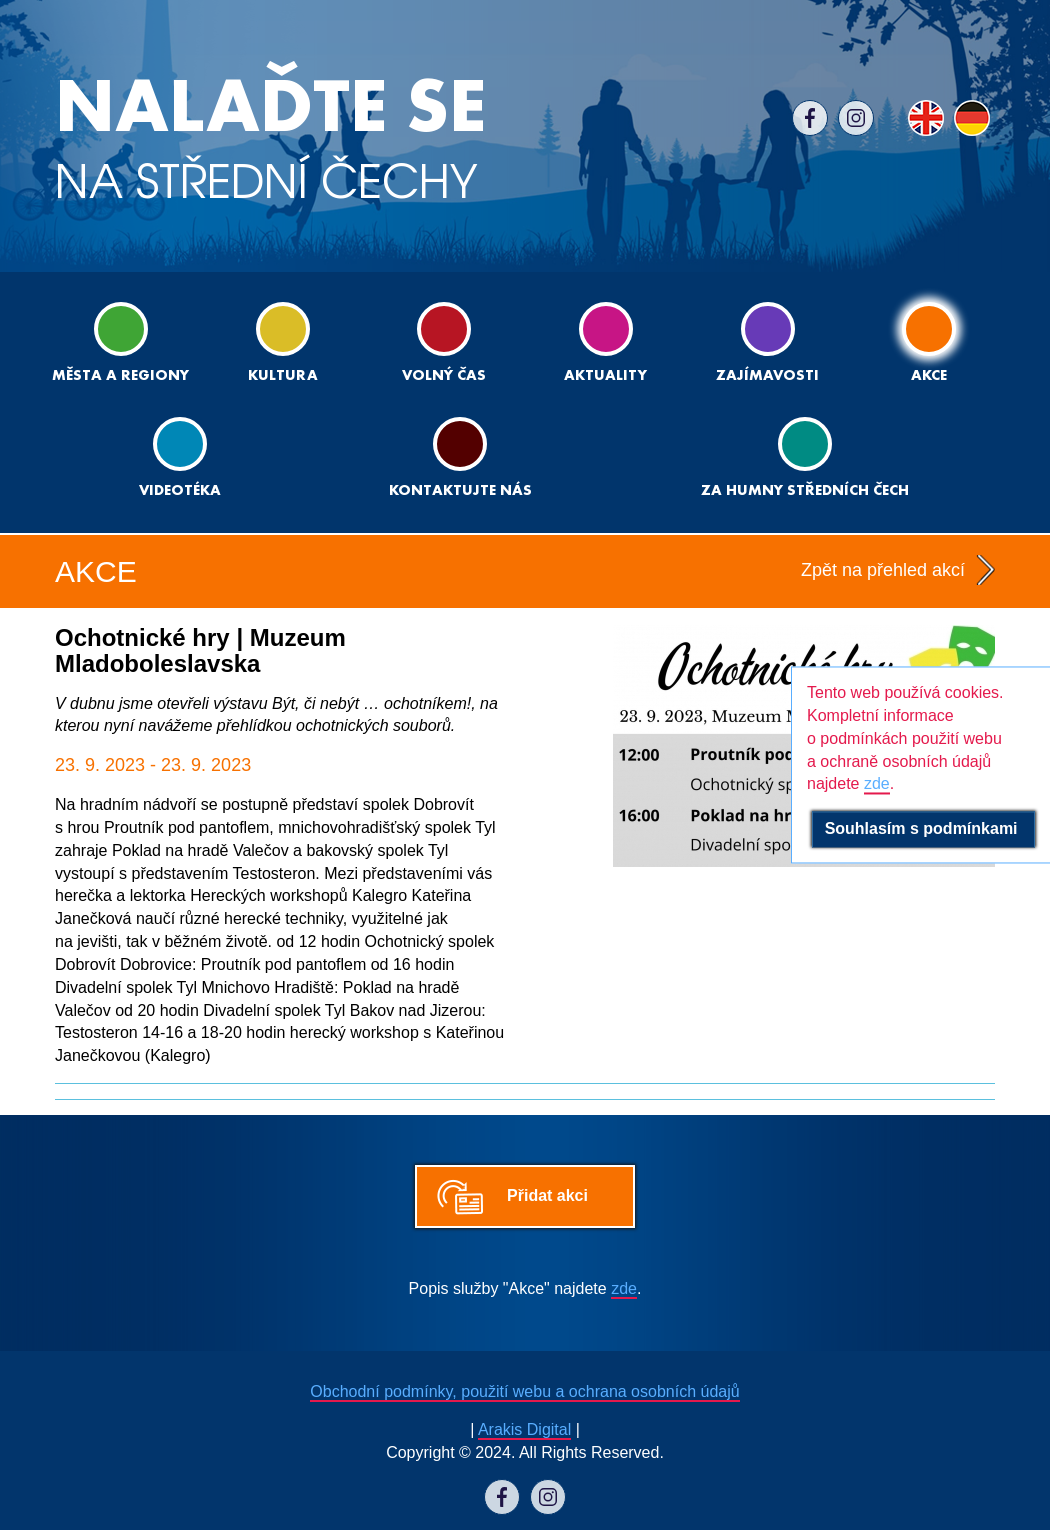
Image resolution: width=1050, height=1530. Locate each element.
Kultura (283, 342)
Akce (929, 342)
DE (972, 118)
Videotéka (180, 457)
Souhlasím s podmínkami (923, 829)
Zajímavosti (767, 342)
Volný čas (444, 342)
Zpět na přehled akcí (883, 570)
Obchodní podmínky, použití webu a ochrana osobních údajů (524, 1391)
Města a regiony (120, 342)
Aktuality (605, 342)
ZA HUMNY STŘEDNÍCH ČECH (805, 457)
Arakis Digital (524, 1429)
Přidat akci (547, 1195)
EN (926, 118)
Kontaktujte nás (460, 457)
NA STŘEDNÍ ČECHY (270, 139)
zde (624, 1288)
